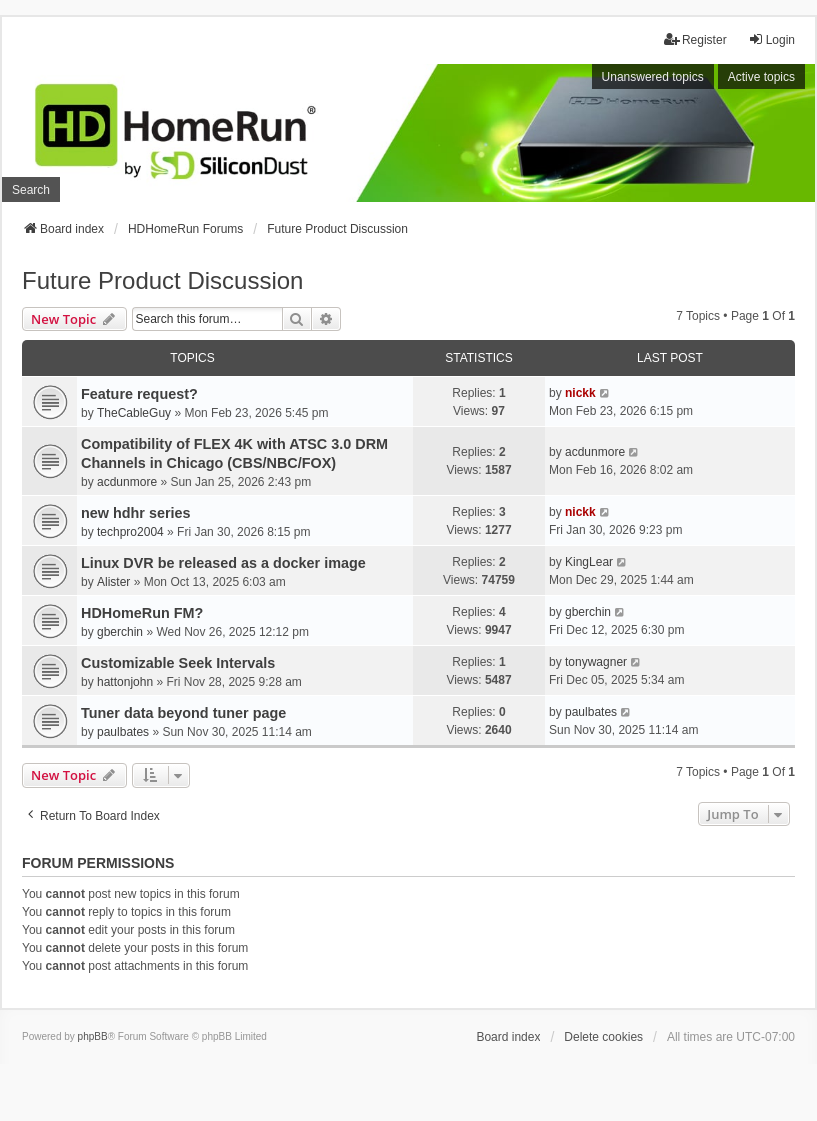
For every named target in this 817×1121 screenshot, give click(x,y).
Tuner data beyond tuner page (183, 713)
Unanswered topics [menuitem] (653, 77)
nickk (580, 393)
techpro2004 (130, 532)
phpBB (93, 1036)
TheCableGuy (134, 413)
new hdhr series (136, 513)
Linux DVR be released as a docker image (223, 563)
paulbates (123, 732)
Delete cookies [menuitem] (603, 1037)
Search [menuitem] (31, 190)
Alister (113, 582)
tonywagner (596, 662)
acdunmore (127, 482)
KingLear (589, 562)
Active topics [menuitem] (761, 77)
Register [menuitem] (695, 39)
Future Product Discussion (162, 280)
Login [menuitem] (771, 39)
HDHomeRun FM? (142, 613)
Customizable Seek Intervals (178, 663)
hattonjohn (125, 682)
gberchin (120, 632)
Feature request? (139, 394)
